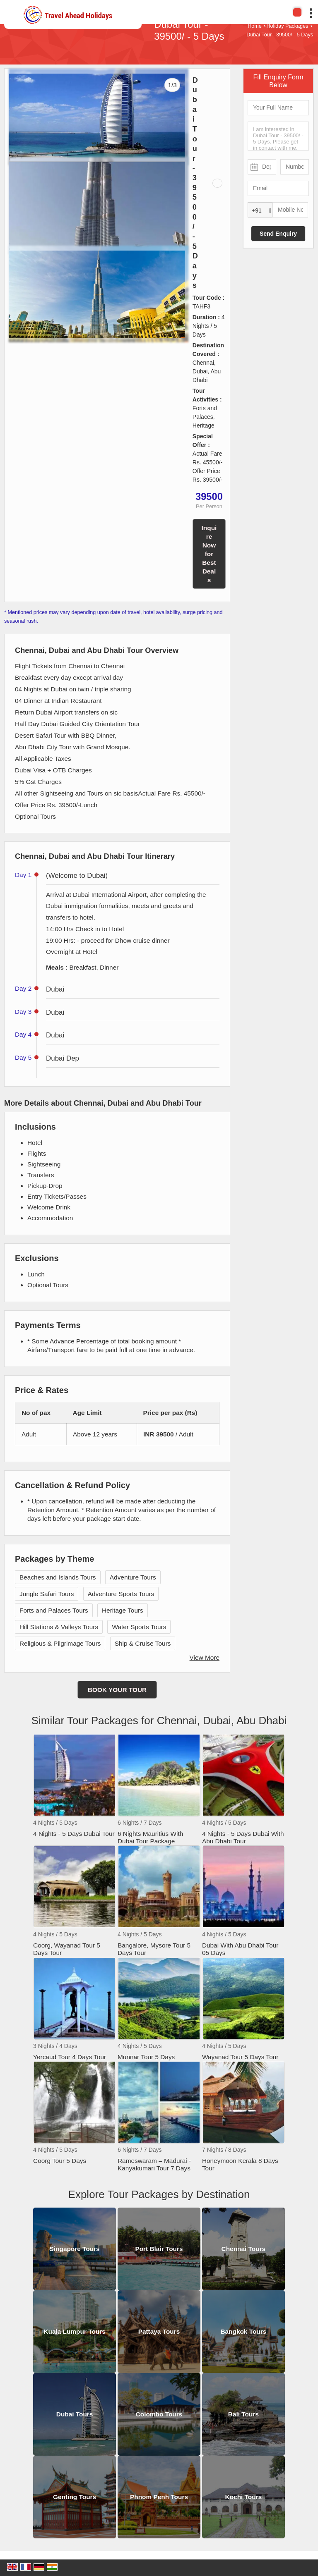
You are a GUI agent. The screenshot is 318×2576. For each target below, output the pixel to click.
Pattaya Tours (159, 2331)
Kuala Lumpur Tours (74, 2331)
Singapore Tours (75, 2248)
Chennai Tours (244, 2248)
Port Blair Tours (159, 2248)
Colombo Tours (159, 2414)
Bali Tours (243, 2414)
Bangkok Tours (243, 2331)
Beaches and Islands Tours (57, 1577)
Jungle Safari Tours (46, 1593)
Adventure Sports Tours (121, 1593)
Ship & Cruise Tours (143, 1643)
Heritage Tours (122, 1610)
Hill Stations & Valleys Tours (58, 1626)
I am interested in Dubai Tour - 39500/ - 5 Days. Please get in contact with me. (278, 136)
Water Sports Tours (139, 1626)
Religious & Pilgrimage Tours (60, 1643)
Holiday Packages (287, 26)
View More (204, 1657)
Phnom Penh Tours (159, 2496)
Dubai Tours (74, 2414)
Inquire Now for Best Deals (209, 553)
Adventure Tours (133, 1577)
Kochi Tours (243, 2496)
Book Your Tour (117, 1689)
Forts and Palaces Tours (53, 1610)
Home (255, 26)
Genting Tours (74, 2496)
